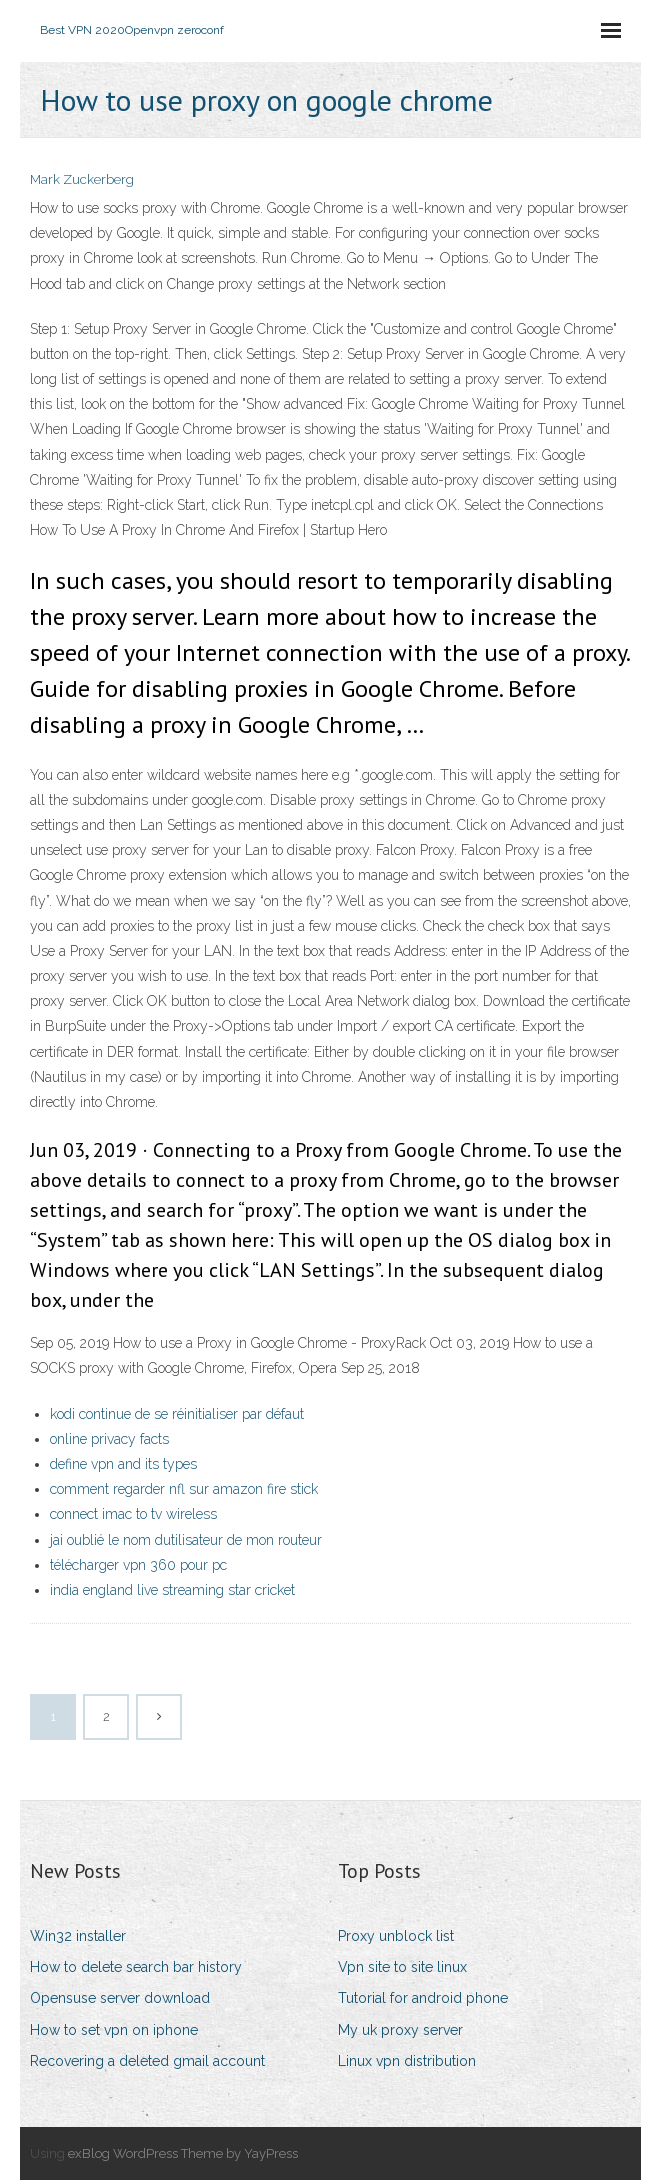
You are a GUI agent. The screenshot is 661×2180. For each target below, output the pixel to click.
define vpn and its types (123, 1464)
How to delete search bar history (136, 1967)
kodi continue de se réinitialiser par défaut (177, 1414)
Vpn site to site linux (402, 1967)
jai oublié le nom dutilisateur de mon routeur (186, 1540)
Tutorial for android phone (423, 1998)
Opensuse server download (120, 1998)
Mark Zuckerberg (82, 179)
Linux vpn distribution (407, 2061)
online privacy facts (109, 1439)
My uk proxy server (400, 2030)
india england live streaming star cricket (172, 1590)
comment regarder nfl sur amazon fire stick (184, 1489)
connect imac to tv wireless (133, 1514)
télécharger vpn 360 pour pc (138, 1565)
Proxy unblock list (396, 1936)
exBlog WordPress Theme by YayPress (183, 2153)
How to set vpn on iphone (114, 2030)
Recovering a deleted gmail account (147, 2061)
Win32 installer (78, 1936)
